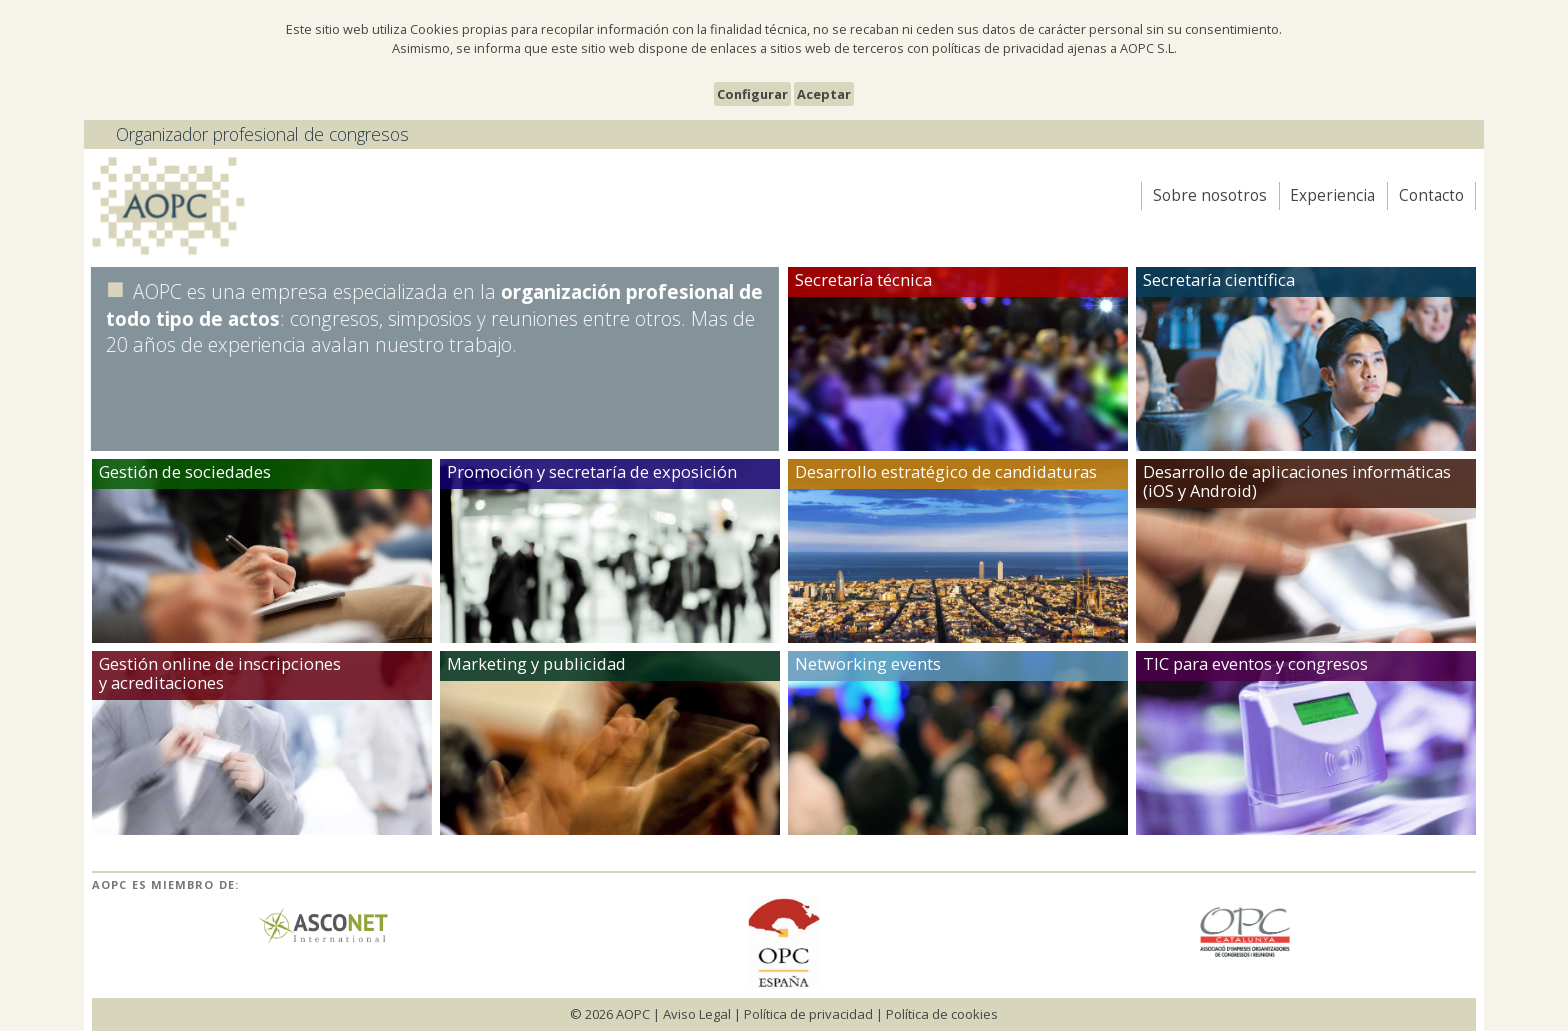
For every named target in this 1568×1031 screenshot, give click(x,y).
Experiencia (1332, 195)
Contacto (1431, 195)
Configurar (752, 94)
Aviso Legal (697, 1014)
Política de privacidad (808, 1014)
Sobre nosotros (1210, 195)
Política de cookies (942, 1014)
